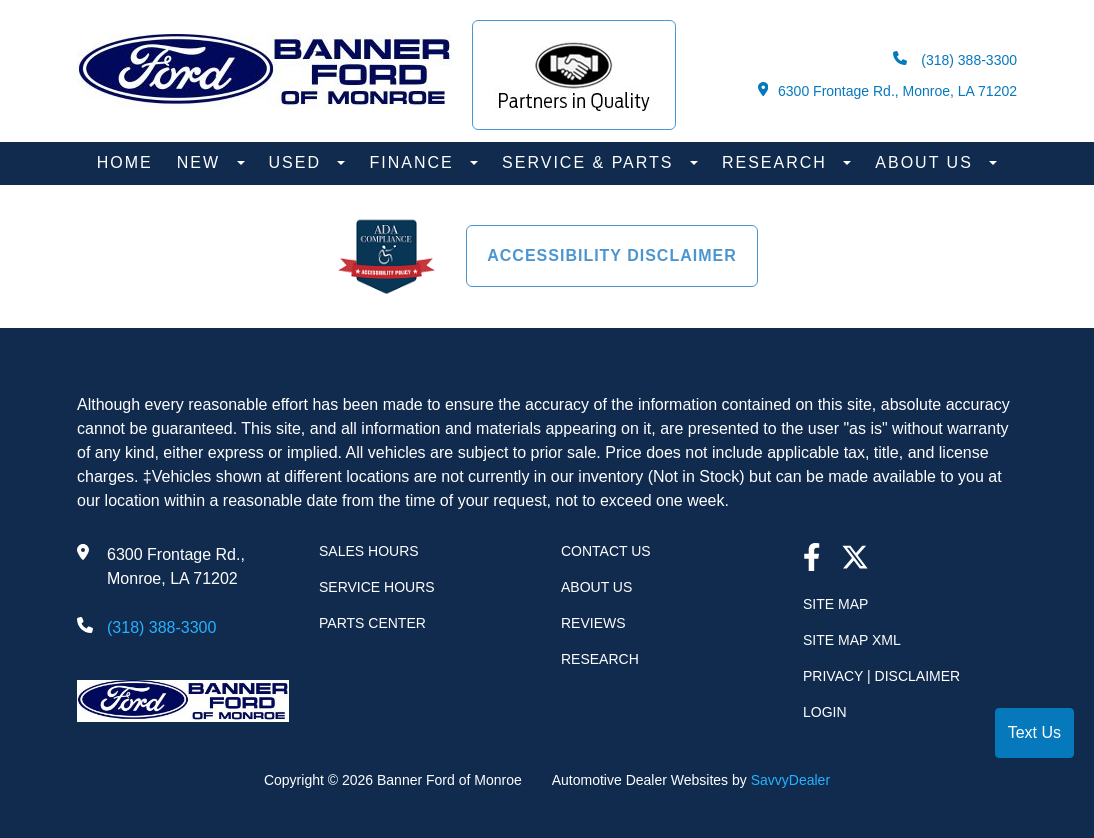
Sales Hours (369, 551)
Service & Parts (591, 162)
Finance (414, 162)
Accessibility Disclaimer (612, 255)
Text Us (1034, 732)
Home (125, 162)
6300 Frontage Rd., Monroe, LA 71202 (887, 90)
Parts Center (372, 623)
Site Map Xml (852, 640)
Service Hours (377, 587)
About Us (927, 162)
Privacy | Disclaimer (881, 676)
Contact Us (606, 551)
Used (298, 162)
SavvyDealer (790, 780)
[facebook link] (812, 559)
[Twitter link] (855, 559)
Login (825, 712)
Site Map (835, 604)
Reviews (593, 623)
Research (777, 162)
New (202, 162)
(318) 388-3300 (955, 59)
